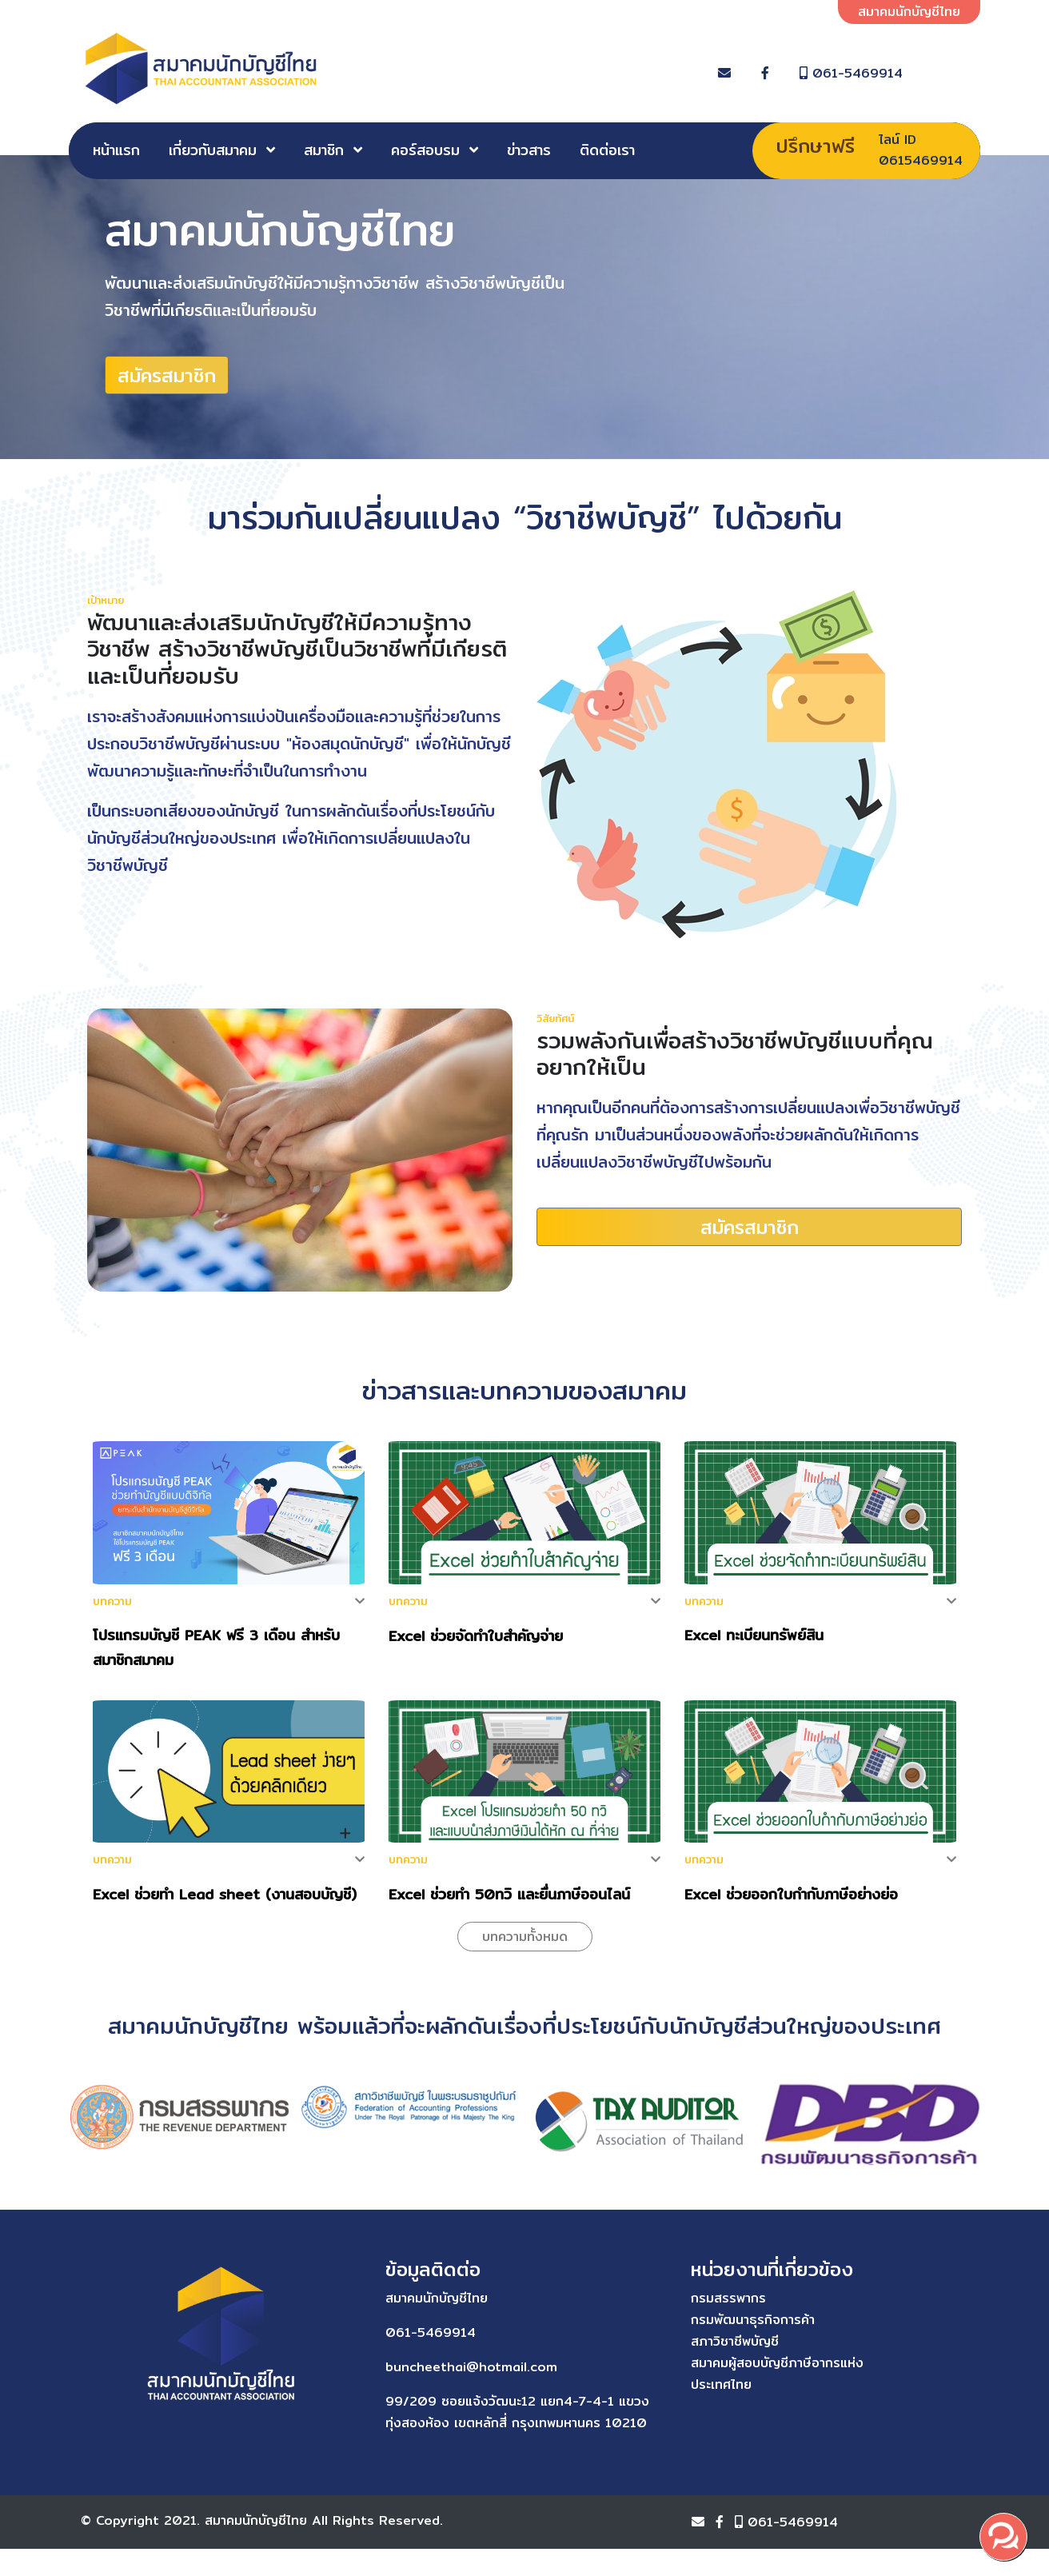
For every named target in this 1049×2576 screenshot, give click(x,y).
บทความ (112, 1606)
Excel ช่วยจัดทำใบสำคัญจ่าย (476, 1641)
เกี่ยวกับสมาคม (213, 150)
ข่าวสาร (529, 150)
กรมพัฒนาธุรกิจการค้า (598, 2325)
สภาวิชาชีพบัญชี (580, 2347)
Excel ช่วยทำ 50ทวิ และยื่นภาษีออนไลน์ (509, 1899)
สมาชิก (324, 150)
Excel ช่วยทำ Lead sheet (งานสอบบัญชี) (225, 1899)
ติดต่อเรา (607, 150)
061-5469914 (903, 73)
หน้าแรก (116, 150)
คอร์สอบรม (425, 150)
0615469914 (921, 160)
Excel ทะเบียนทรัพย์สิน (754, 1641)
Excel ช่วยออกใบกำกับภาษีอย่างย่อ (791, 1899)
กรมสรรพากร (574, 2304)
